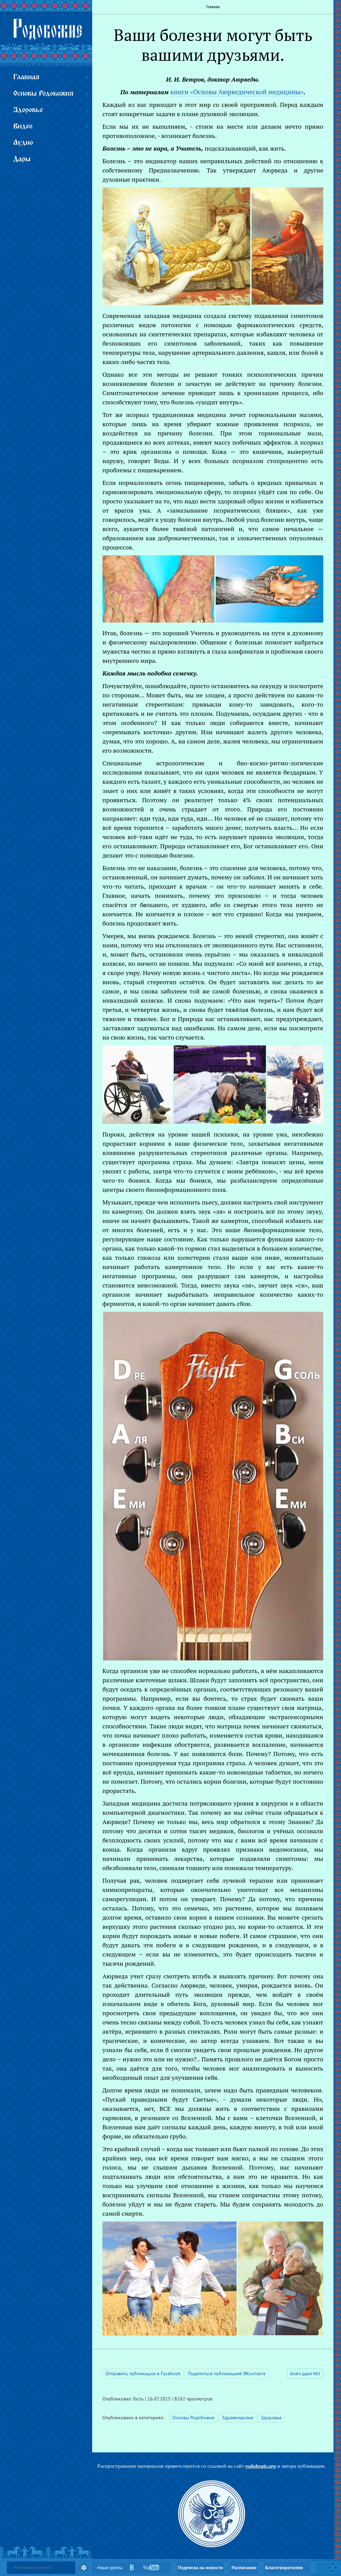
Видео (22, 126)
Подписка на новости (200, 2567)
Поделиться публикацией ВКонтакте (227, 2373)
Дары (21, 159)
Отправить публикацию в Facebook (143, 2373)
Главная (213, 6)
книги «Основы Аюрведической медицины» (236, 91)
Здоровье (271, 2417)
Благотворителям (284, 2567)
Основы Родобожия (193, 2417)
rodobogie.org (260, 2466)
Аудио (23, 143)
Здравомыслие (237, 2417)
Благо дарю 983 (305, 2374)
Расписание (244, 2567)
